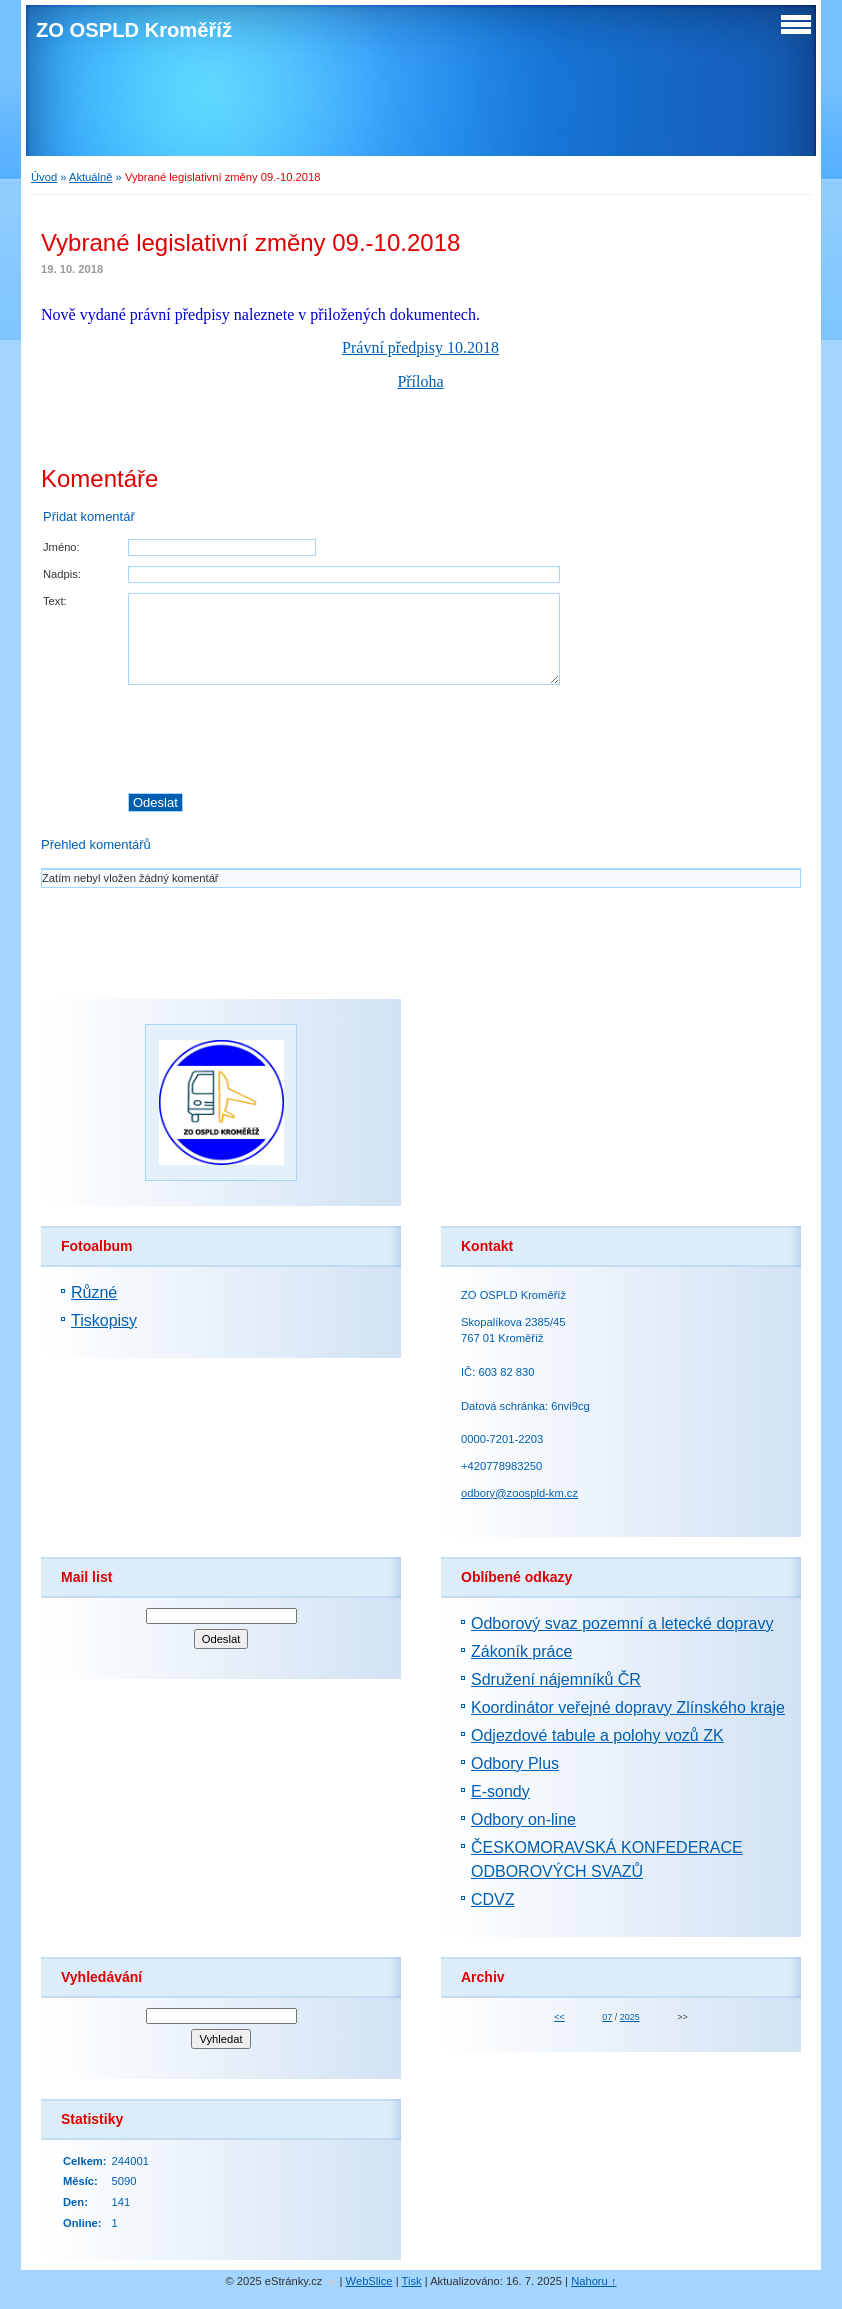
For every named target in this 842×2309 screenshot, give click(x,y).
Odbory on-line (523, 1819)
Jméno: (61, 547)
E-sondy (500, 1791)
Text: (55, 601)
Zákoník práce (521, 1651)
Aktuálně (91, 177)
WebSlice (369, 2281)
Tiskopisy (104, 1320)
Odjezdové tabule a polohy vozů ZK (597, 1735)
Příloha (420, 381)
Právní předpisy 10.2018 (420, 347)
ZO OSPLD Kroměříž (134, 30)
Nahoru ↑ (593, 2281)
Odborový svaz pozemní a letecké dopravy (622, 1623)
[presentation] (464, 739)
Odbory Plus (515, 1763)
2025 (630, 2017)
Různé (94, 1292)
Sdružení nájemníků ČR (556, 1679)
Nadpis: (62, 574)
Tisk (412, 2281)
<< (559, 2017)
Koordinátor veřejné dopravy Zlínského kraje (628, 1707)
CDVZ (493, 1899)
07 (607, 2017)
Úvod (44, 177)
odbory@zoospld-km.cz (519, 1493)
